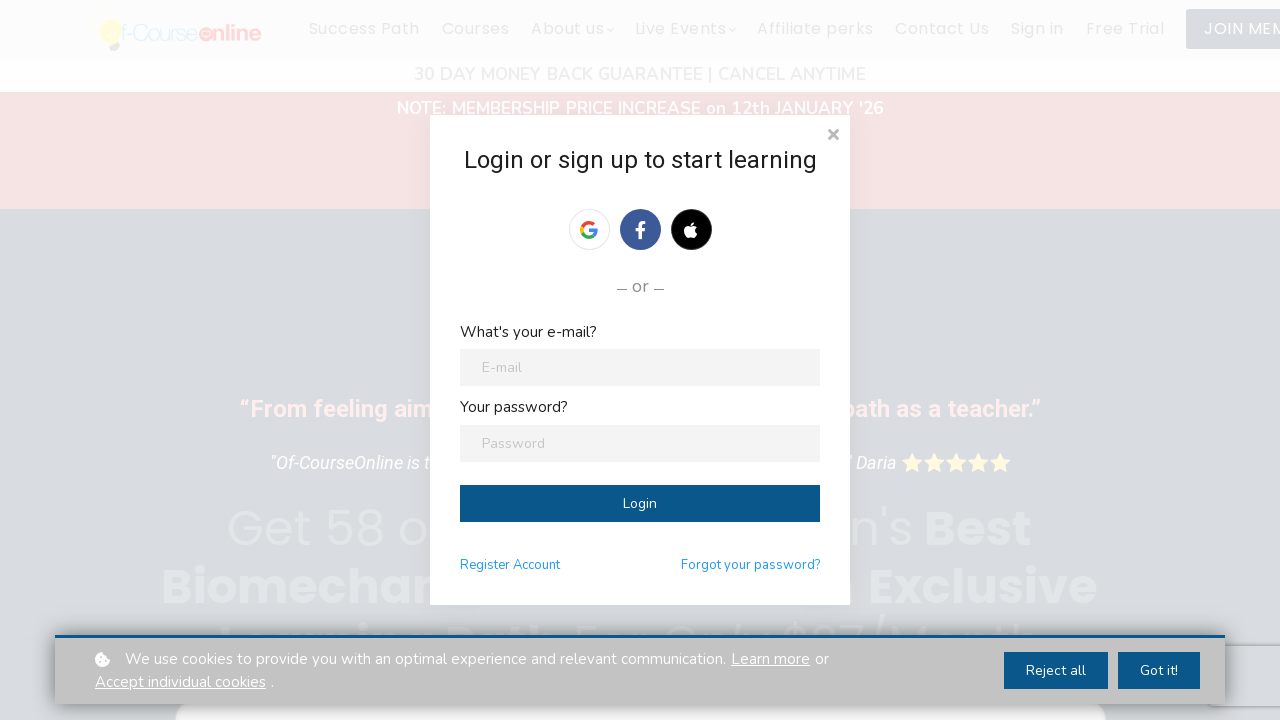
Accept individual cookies (180, 682)
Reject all (1056, 670)
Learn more (770, 659)
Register (510, 565)
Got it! (1159, 670)
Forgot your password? (750, 565)
